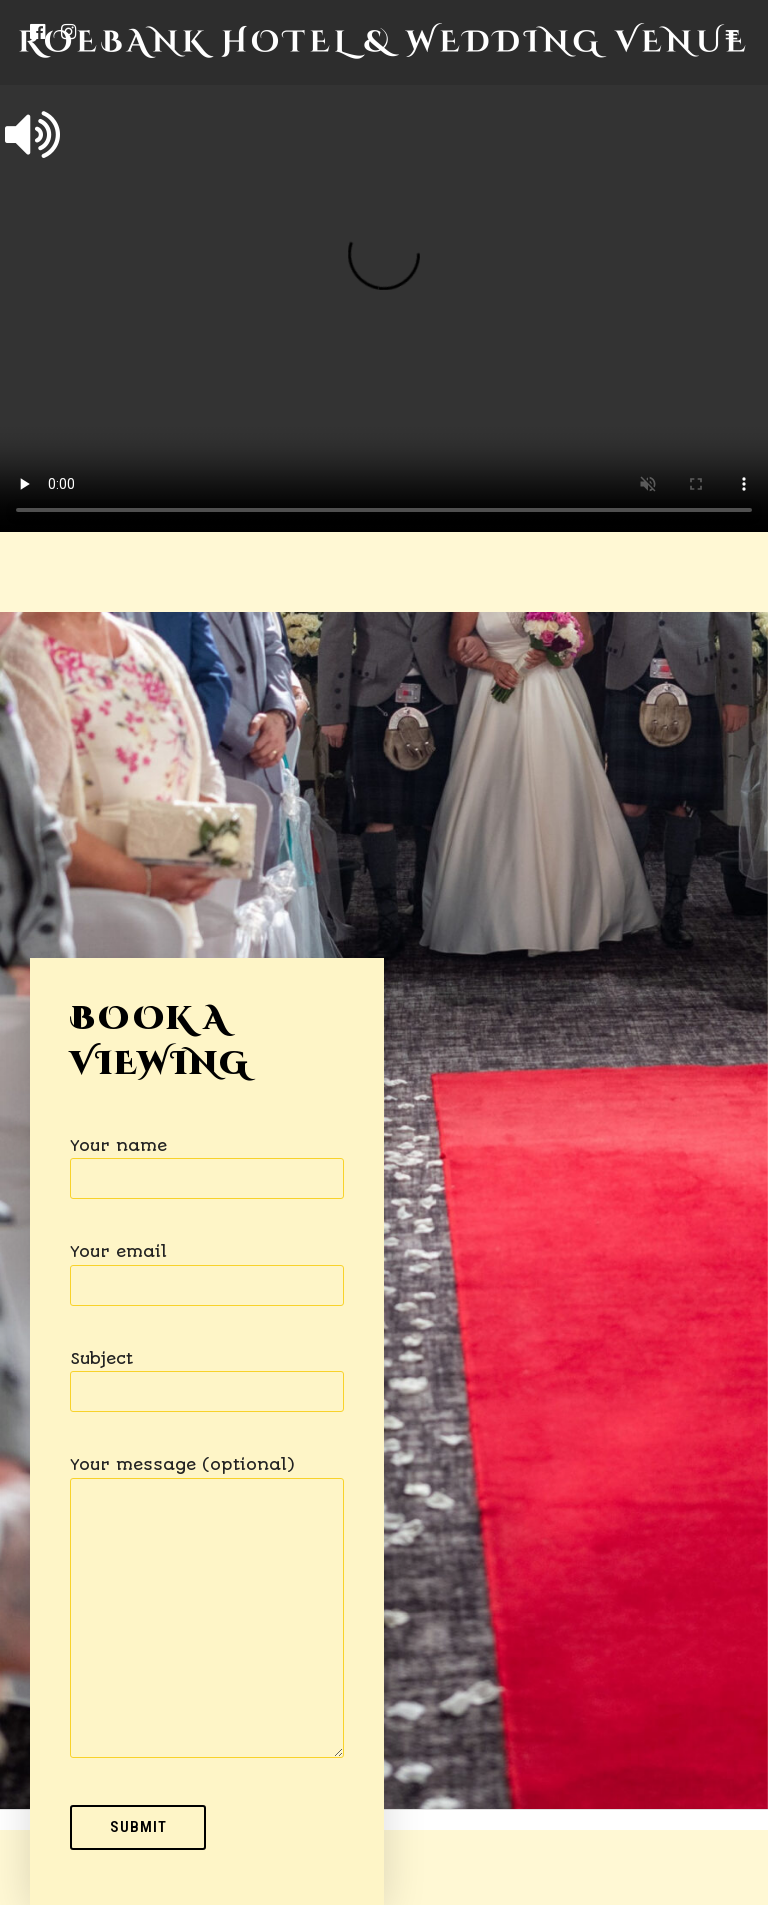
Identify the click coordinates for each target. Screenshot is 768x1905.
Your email (207, 1268)
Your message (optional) (207, 1608)
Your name (207, 1162)
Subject (207, 1375)
